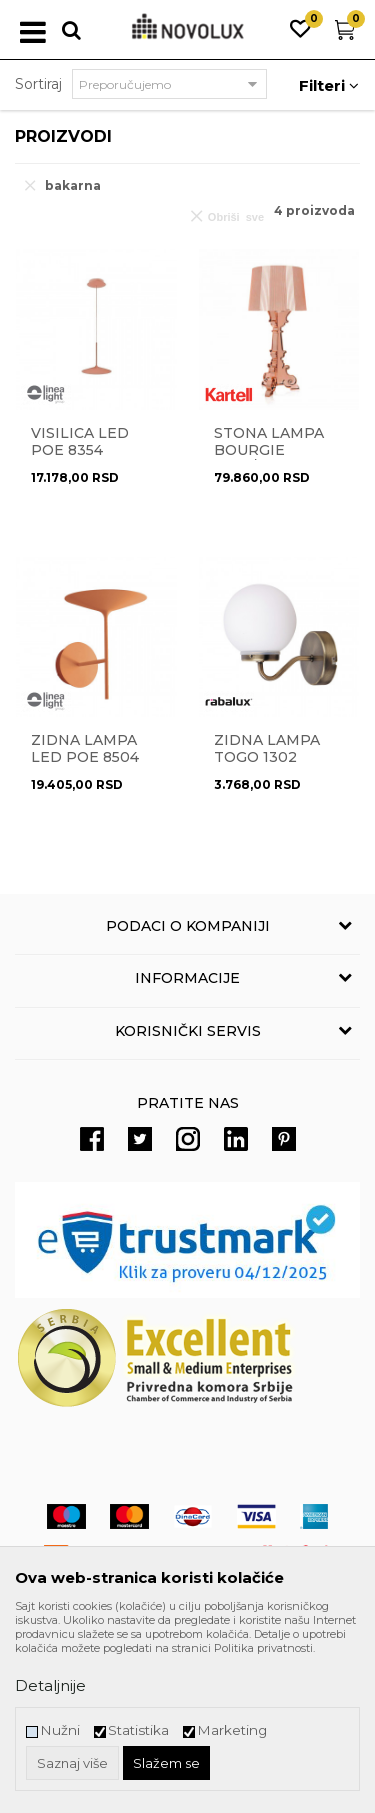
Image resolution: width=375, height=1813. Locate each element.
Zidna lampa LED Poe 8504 (85, 749)
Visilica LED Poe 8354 (80, 442)
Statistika (138, 1730)
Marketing (232, 1730)
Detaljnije (50, 1685)
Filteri (329, 85)
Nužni (60, 1730)
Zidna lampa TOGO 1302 (267, 749)
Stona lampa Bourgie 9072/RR (269, 450)
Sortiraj (38, 84)
